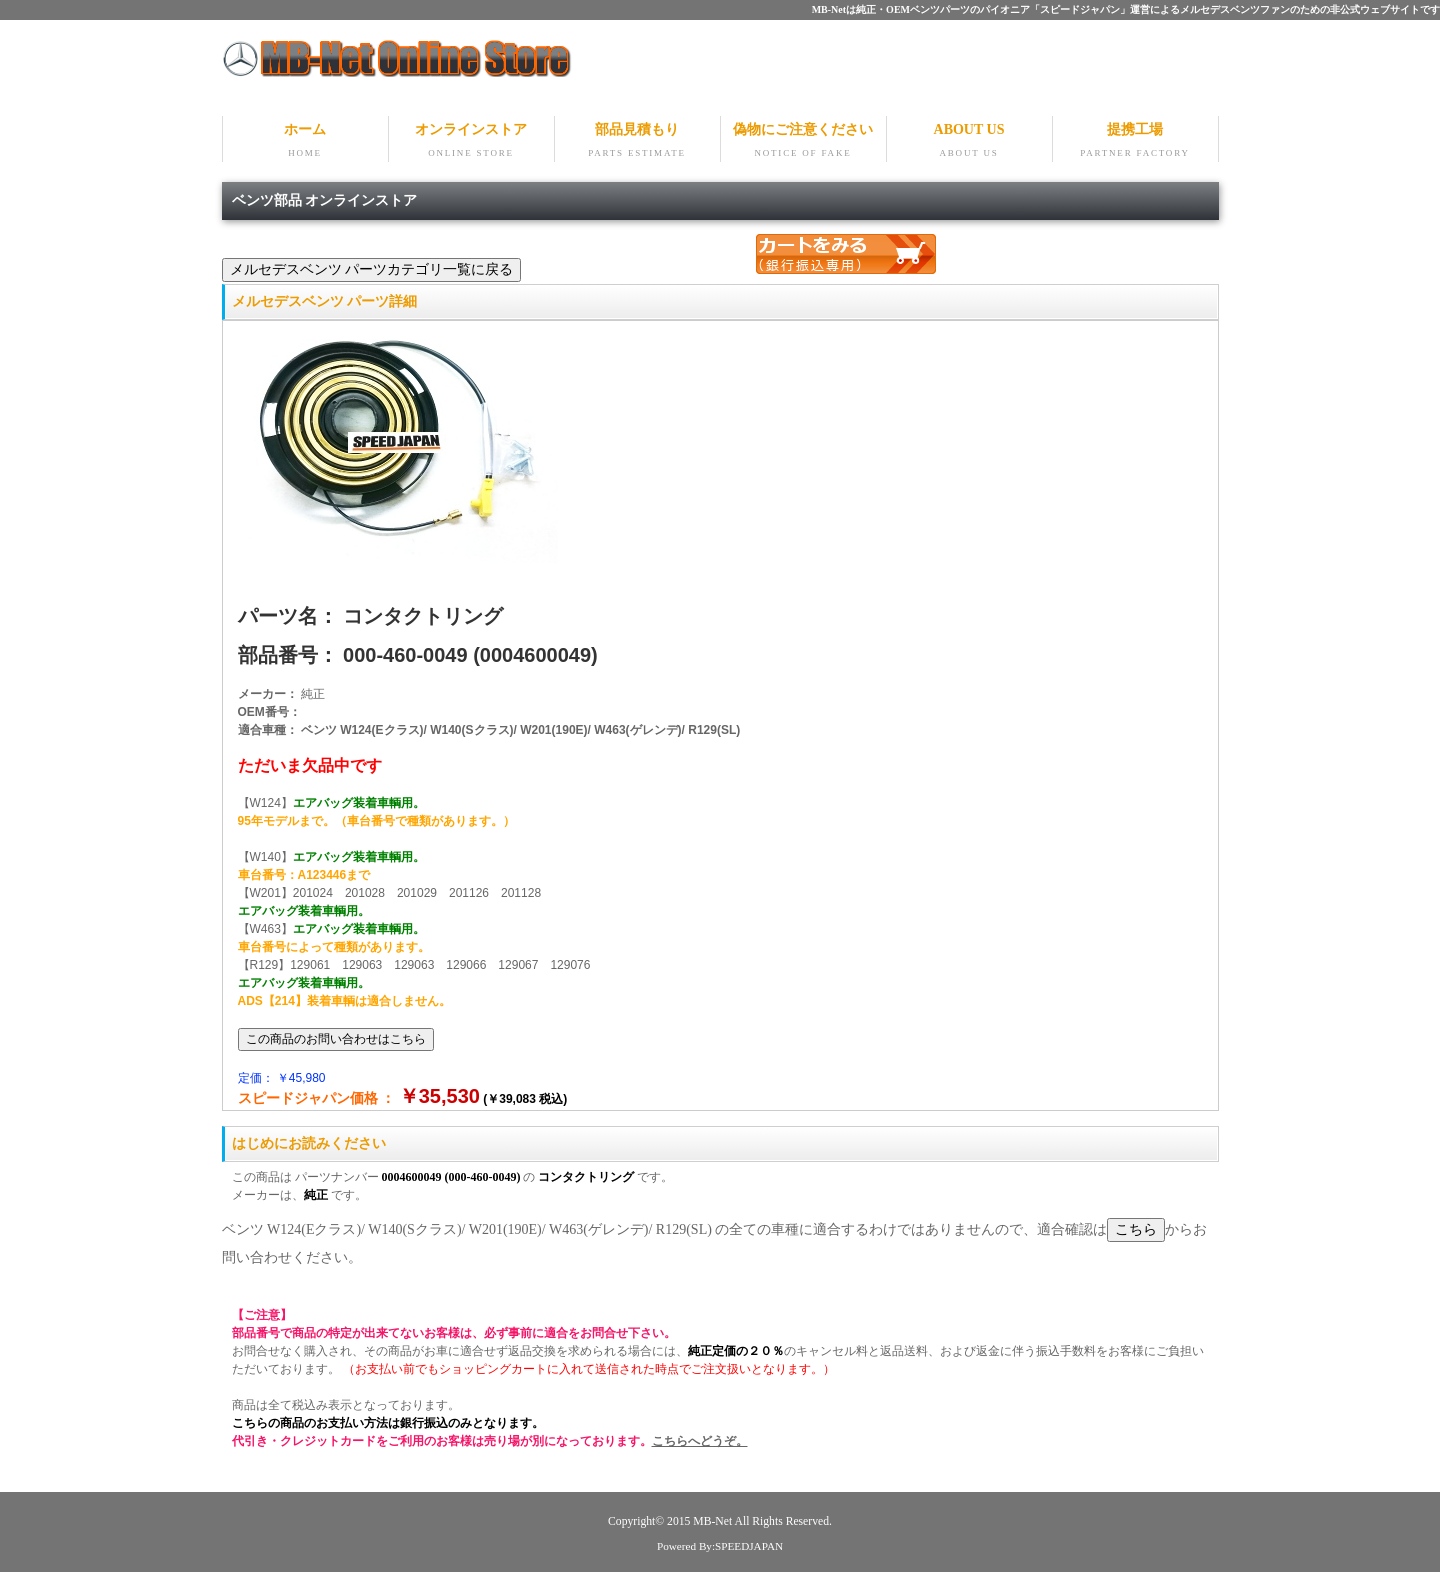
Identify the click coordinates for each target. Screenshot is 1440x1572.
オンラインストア (471, 142)
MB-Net (713, 1521)
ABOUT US (969, 142)
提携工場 (1135, 142)
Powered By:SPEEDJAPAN (720, 1546)
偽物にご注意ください (803, 142)
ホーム (305, 142)
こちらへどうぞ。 (700, 1441)
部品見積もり (637, 142)
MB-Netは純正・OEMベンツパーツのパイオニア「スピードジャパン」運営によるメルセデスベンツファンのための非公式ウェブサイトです (1126, 9)
